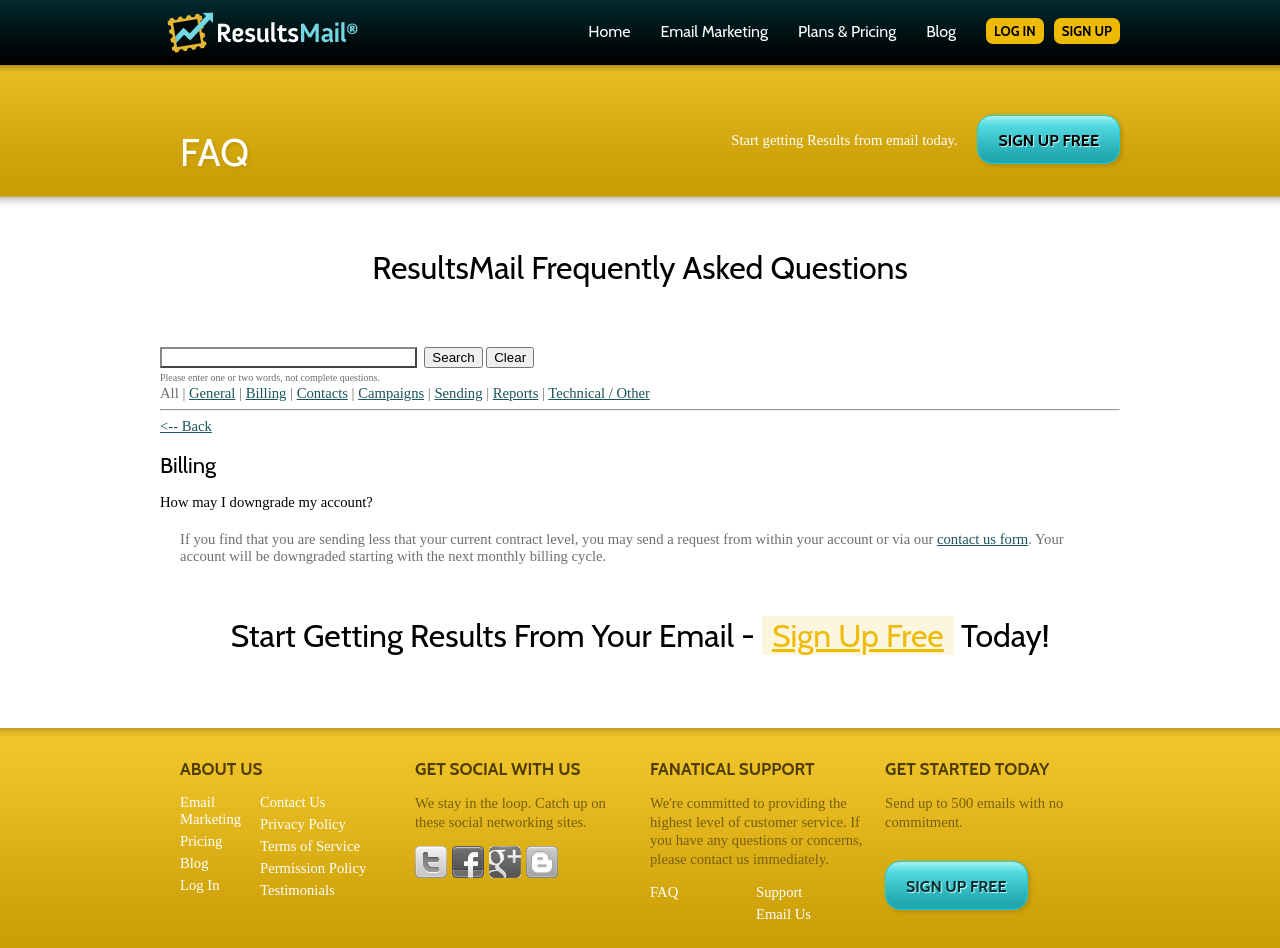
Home (609, 31)
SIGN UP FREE (1048, 140)
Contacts (322, 393)
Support (779, 892)
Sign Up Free (858, 635)
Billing (266, 393)
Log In (199, 885)
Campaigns (391, 393)
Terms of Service (310, 846)
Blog (941, 31)
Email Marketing (714, 31)
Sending (458, 393)
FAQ (664, 892)
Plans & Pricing (847, 31)
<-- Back (186, 426)
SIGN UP (1087, 31)
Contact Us (293, 802)
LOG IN (1015, 31)
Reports (516, 393)
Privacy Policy (303, 824)
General (212, 393)
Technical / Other (599, 393)
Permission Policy (313, 868)
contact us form (982, 539)
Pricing (201, 841)
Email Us (783, 914)
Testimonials (297, 890)
